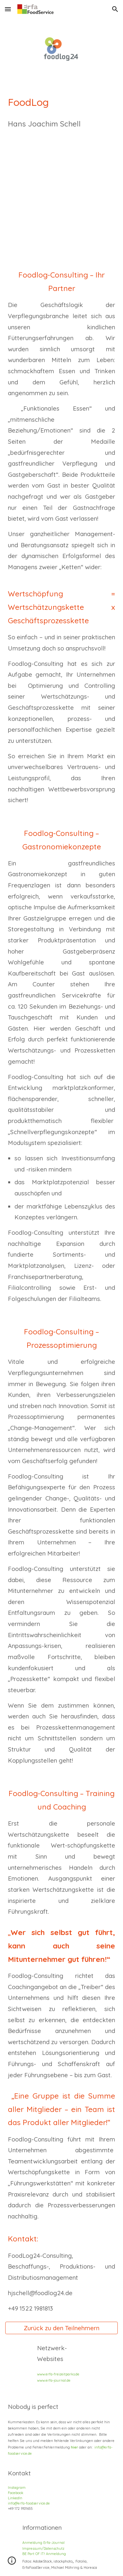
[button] (8, 9)
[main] (61, 127)
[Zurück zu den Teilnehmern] (62, 2328)
